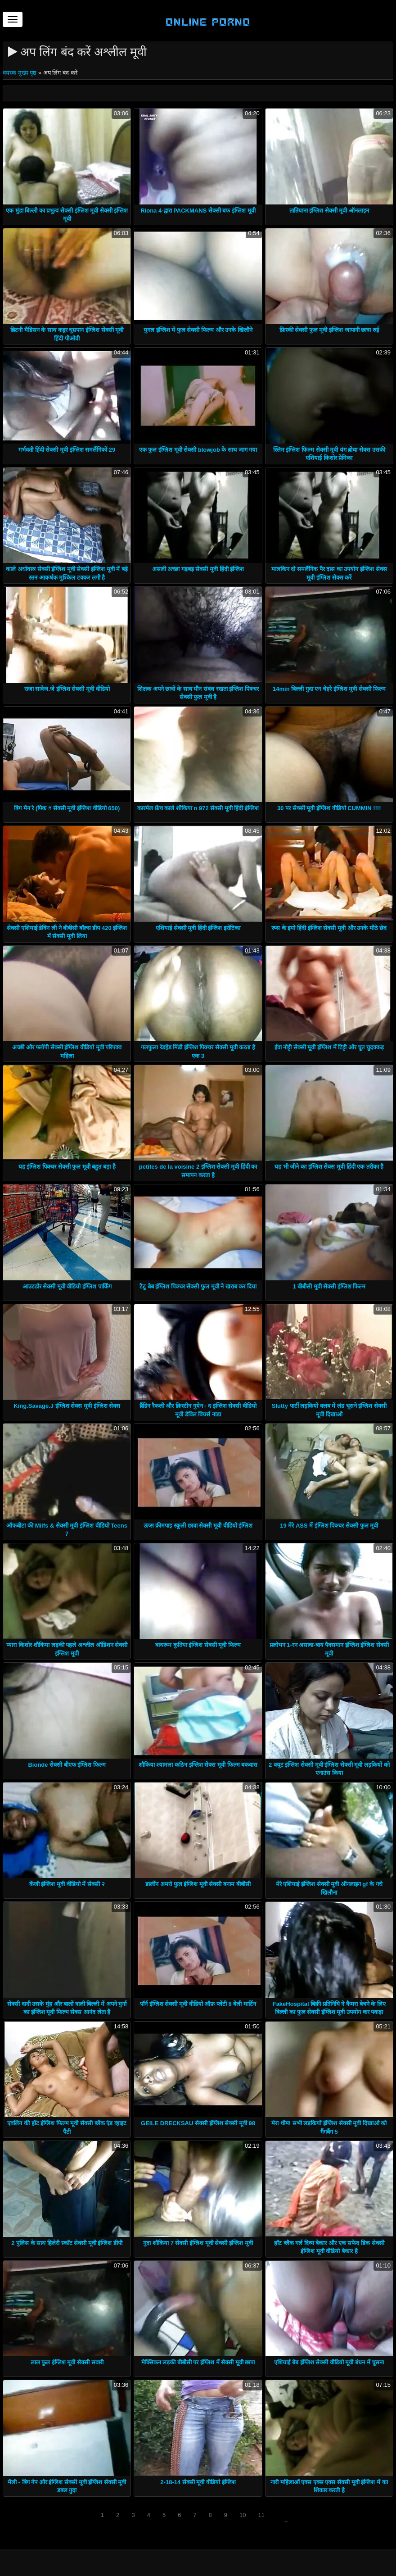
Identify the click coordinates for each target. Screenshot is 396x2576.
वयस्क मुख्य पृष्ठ (20, 72)
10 (242, 2515)
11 (261, 2515)
